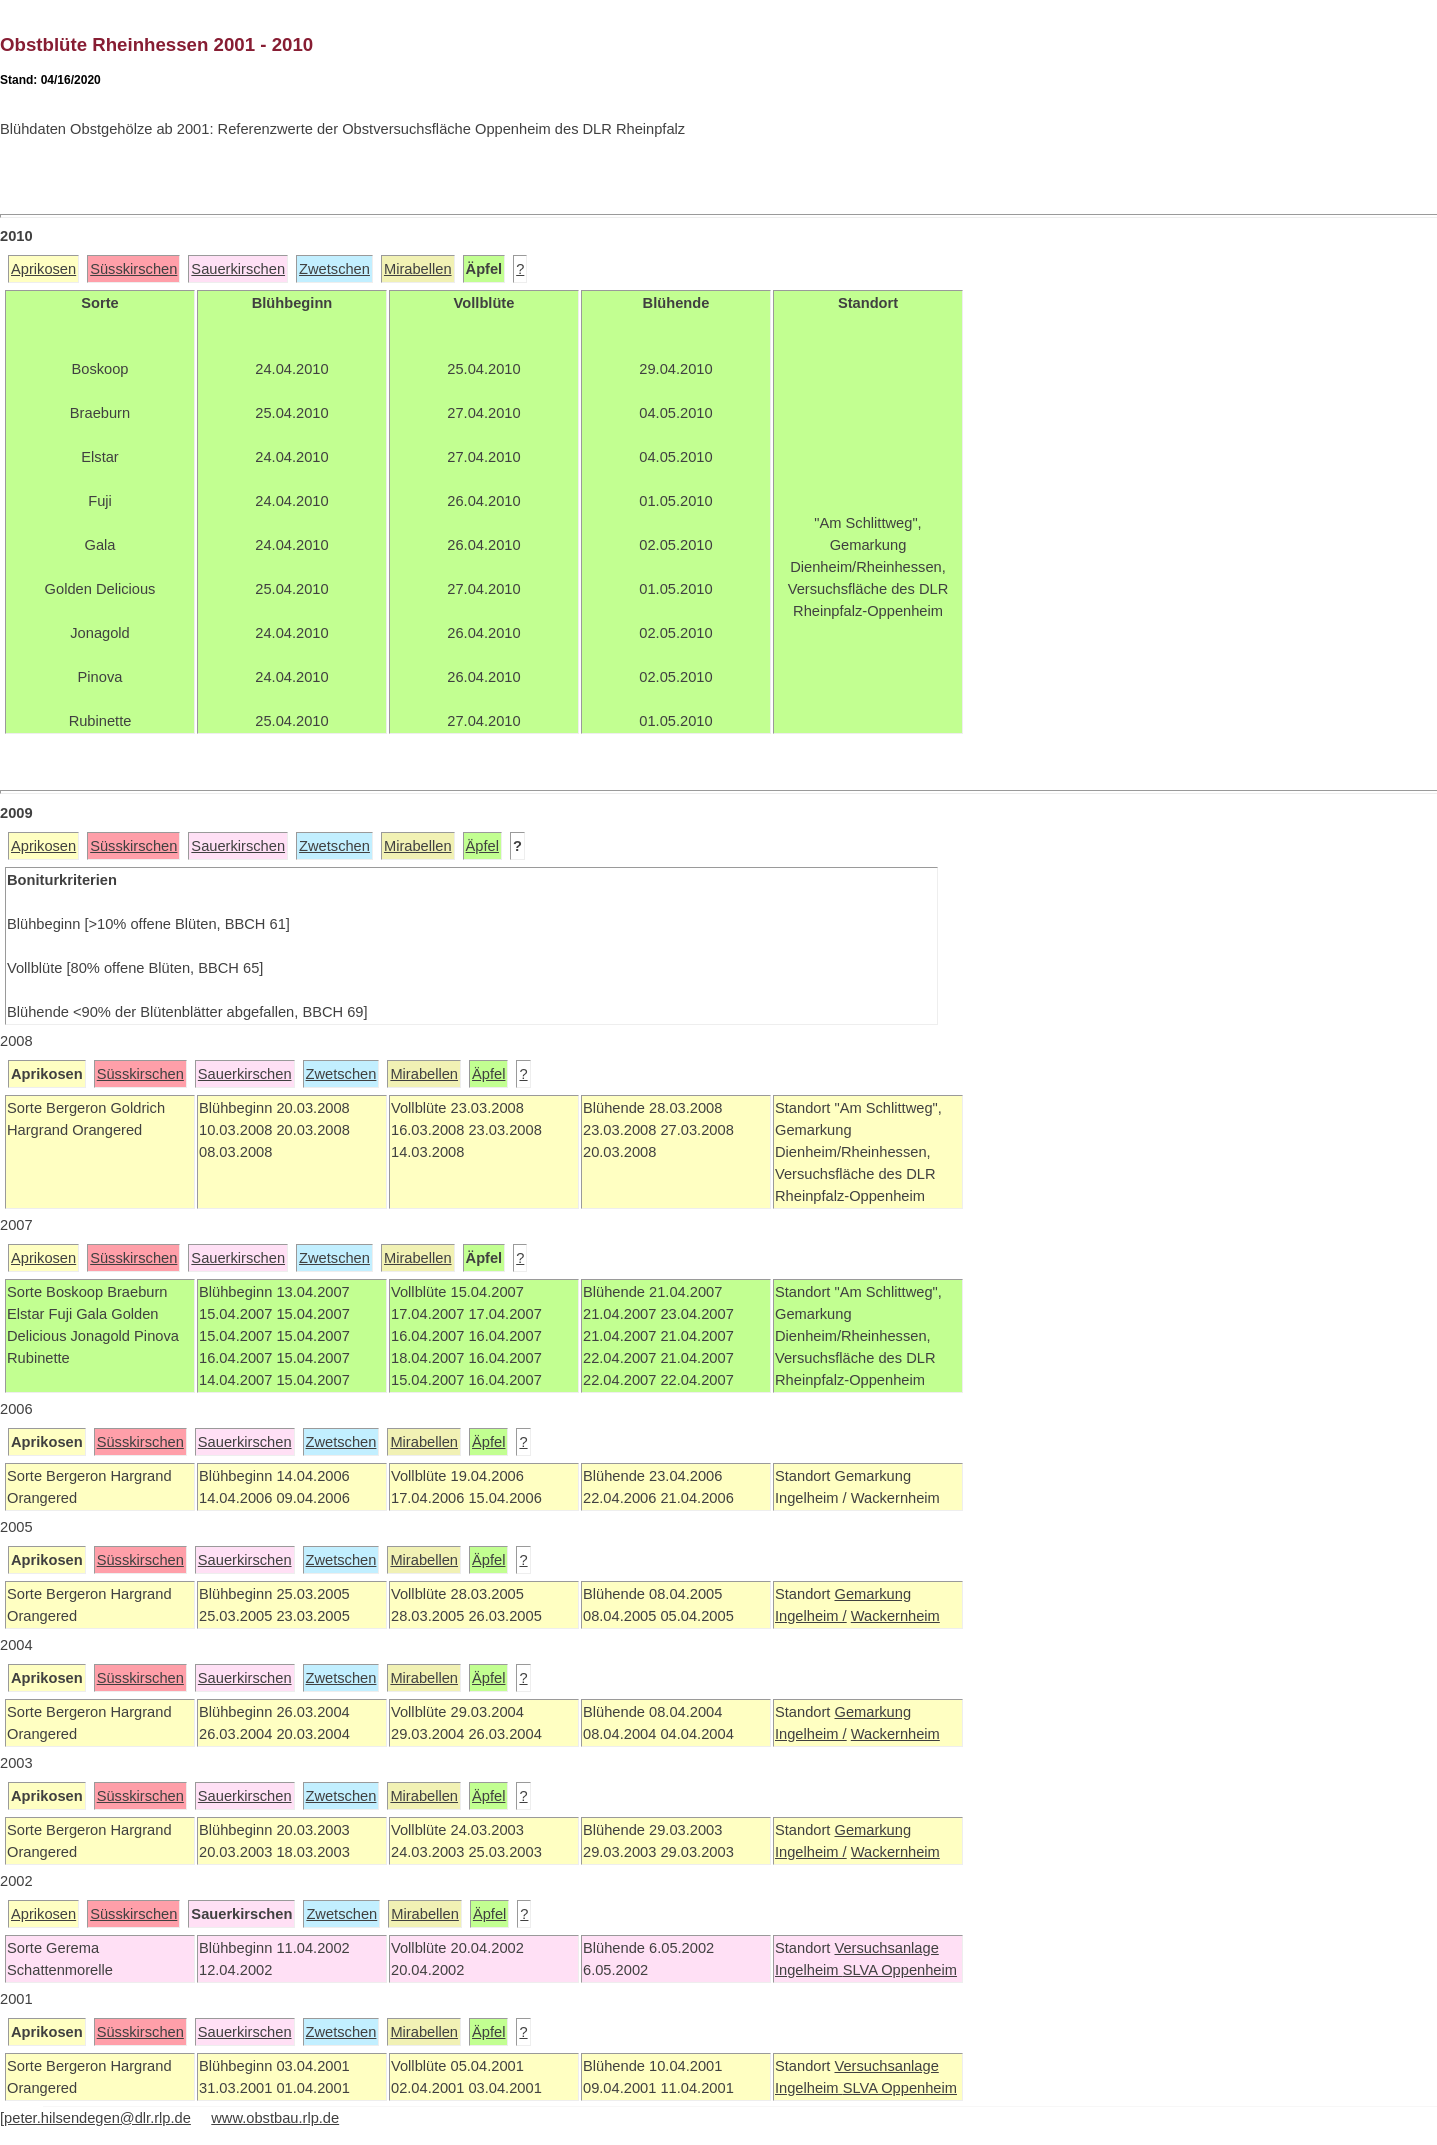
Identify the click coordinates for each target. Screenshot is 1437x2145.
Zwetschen (334, 269)
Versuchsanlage (886, 1948)
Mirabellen (418, 269)
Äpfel (482, 846)
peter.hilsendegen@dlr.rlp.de (97, 2118)
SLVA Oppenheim (900, 1970)
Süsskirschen (133, 269)
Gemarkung (872, 1594)
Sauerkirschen (238, 269)
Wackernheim (895, 1616)
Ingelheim (809, 1970)
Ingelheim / (811, 1616)
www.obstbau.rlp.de (275, 2118)
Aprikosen (43, 269)
